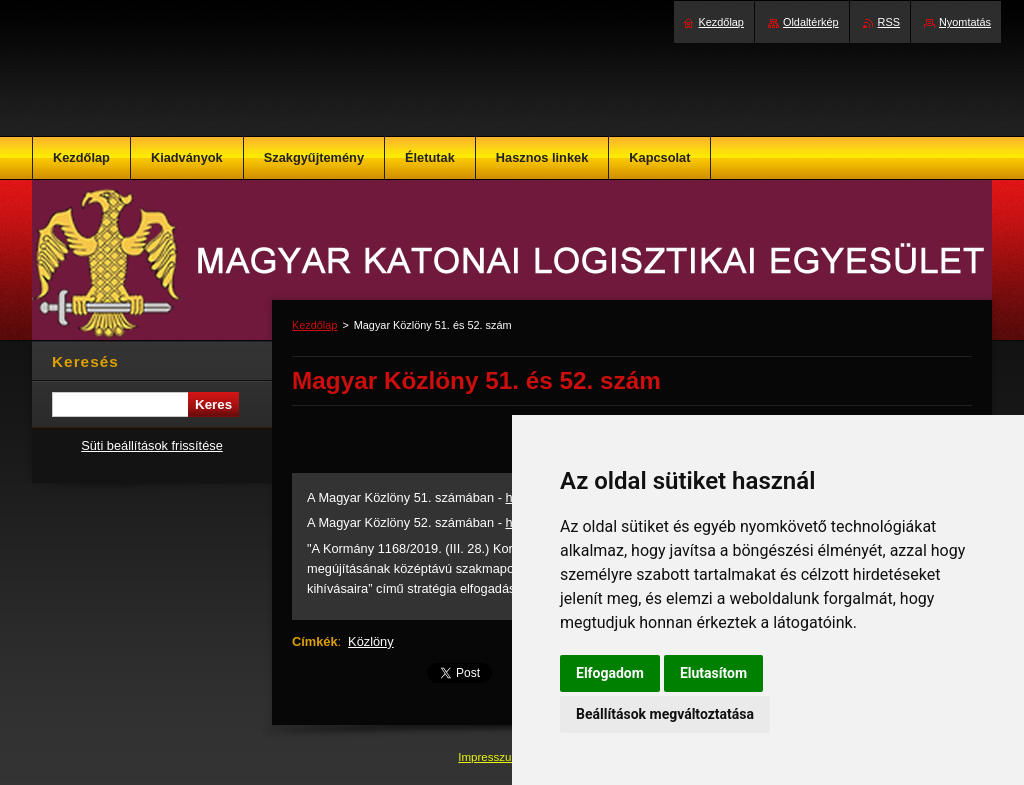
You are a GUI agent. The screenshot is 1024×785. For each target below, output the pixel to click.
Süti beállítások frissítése (152, 445)
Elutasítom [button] (713, 673)
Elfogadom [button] (610, 673)
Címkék (315, 641)
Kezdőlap (314, 325)
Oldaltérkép (811, 22)
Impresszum (491, 757)
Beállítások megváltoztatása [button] (665, 714)
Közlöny (371, 641)
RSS (889, 22)
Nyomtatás (965, 22)
